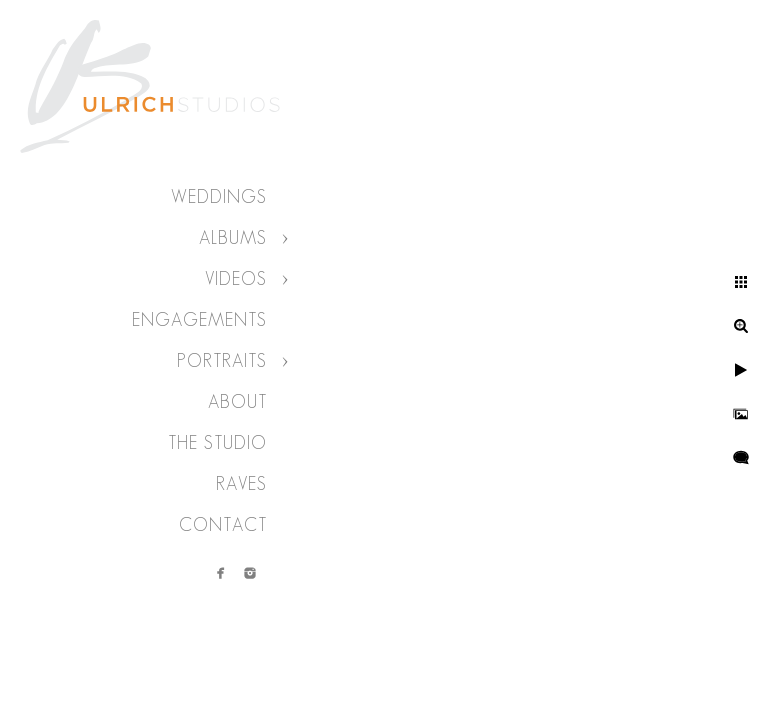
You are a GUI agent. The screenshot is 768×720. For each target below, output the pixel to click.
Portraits (222, 361)
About (237, 402)
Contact (223, 525)
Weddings (219, 197)
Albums (233, 238)
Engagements (199, 320)
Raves (241, 484)
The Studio (217, 443)
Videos (236, 279)
